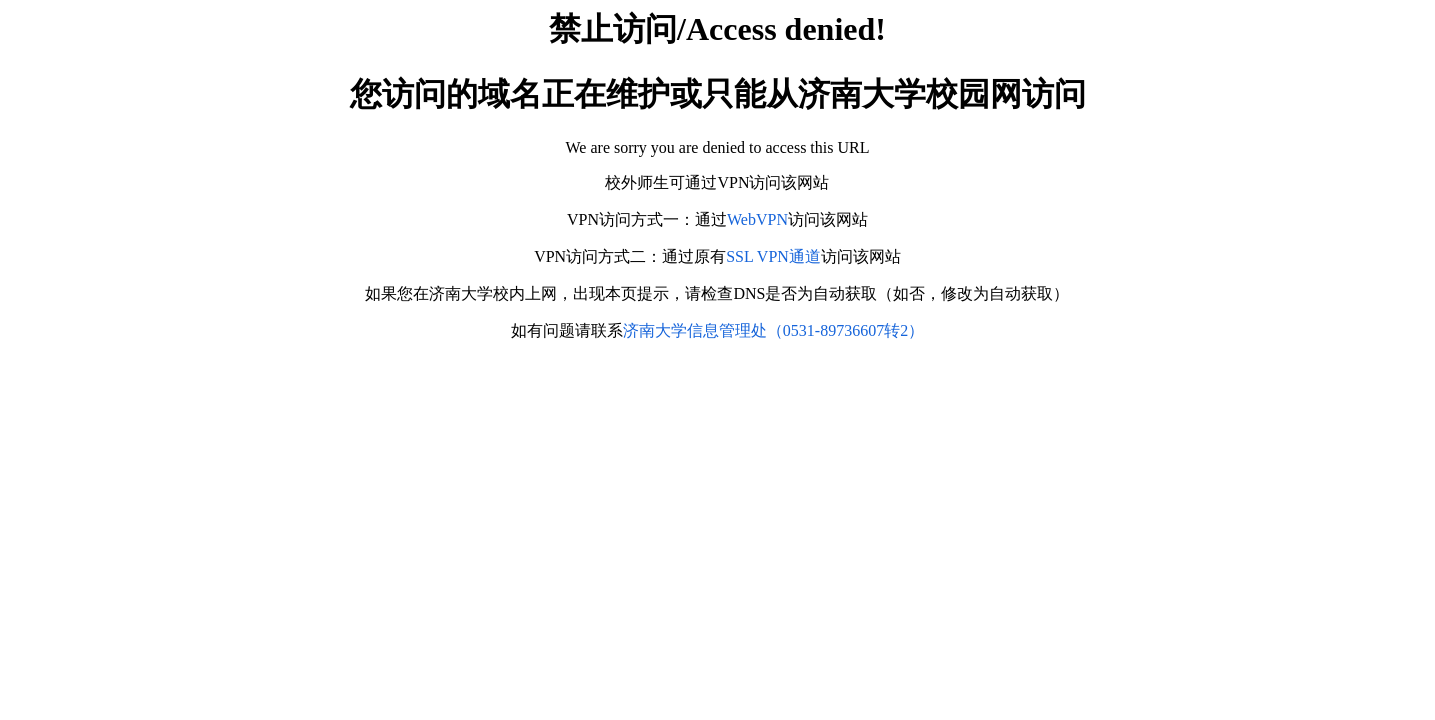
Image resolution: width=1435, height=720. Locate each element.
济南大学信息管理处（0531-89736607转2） (773, 330)
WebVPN (757, 219)
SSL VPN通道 (773, 256)
